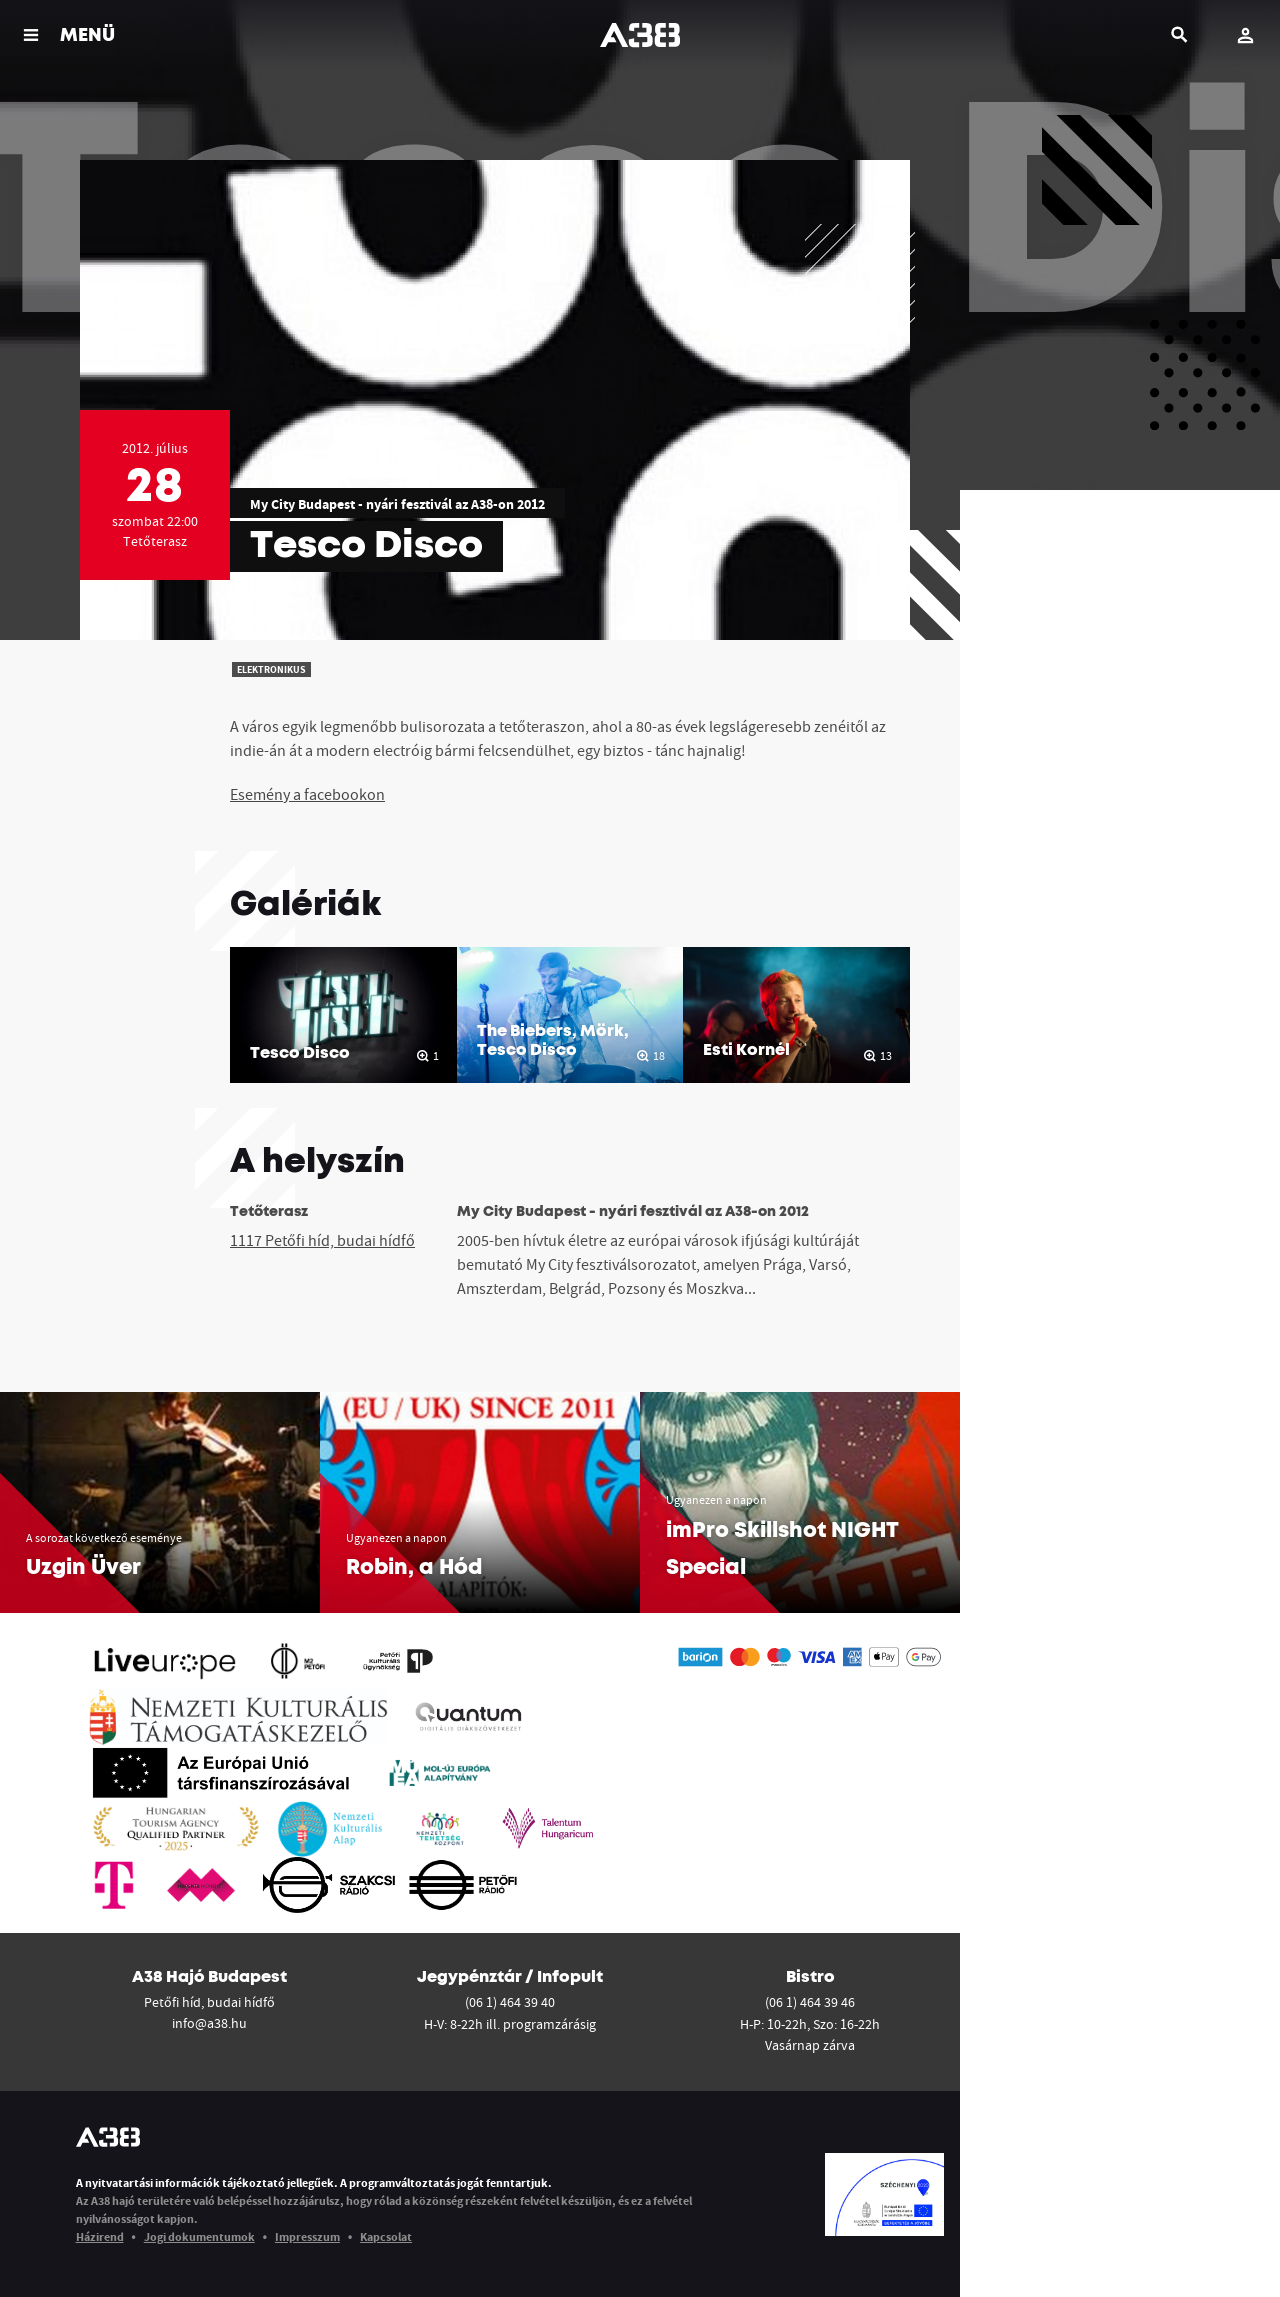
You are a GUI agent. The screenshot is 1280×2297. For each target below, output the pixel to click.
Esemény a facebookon (307, 794)
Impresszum (307, 2236)
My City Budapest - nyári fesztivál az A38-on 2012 (397, 504)
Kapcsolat (386, 2236)
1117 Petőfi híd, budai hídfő (322, 1240)
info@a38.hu (209, 2023)
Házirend (100, 2236)
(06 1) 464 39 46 (810, 2002)
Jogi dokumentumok (199, 2236)
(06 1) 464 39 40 (510, 2002)
